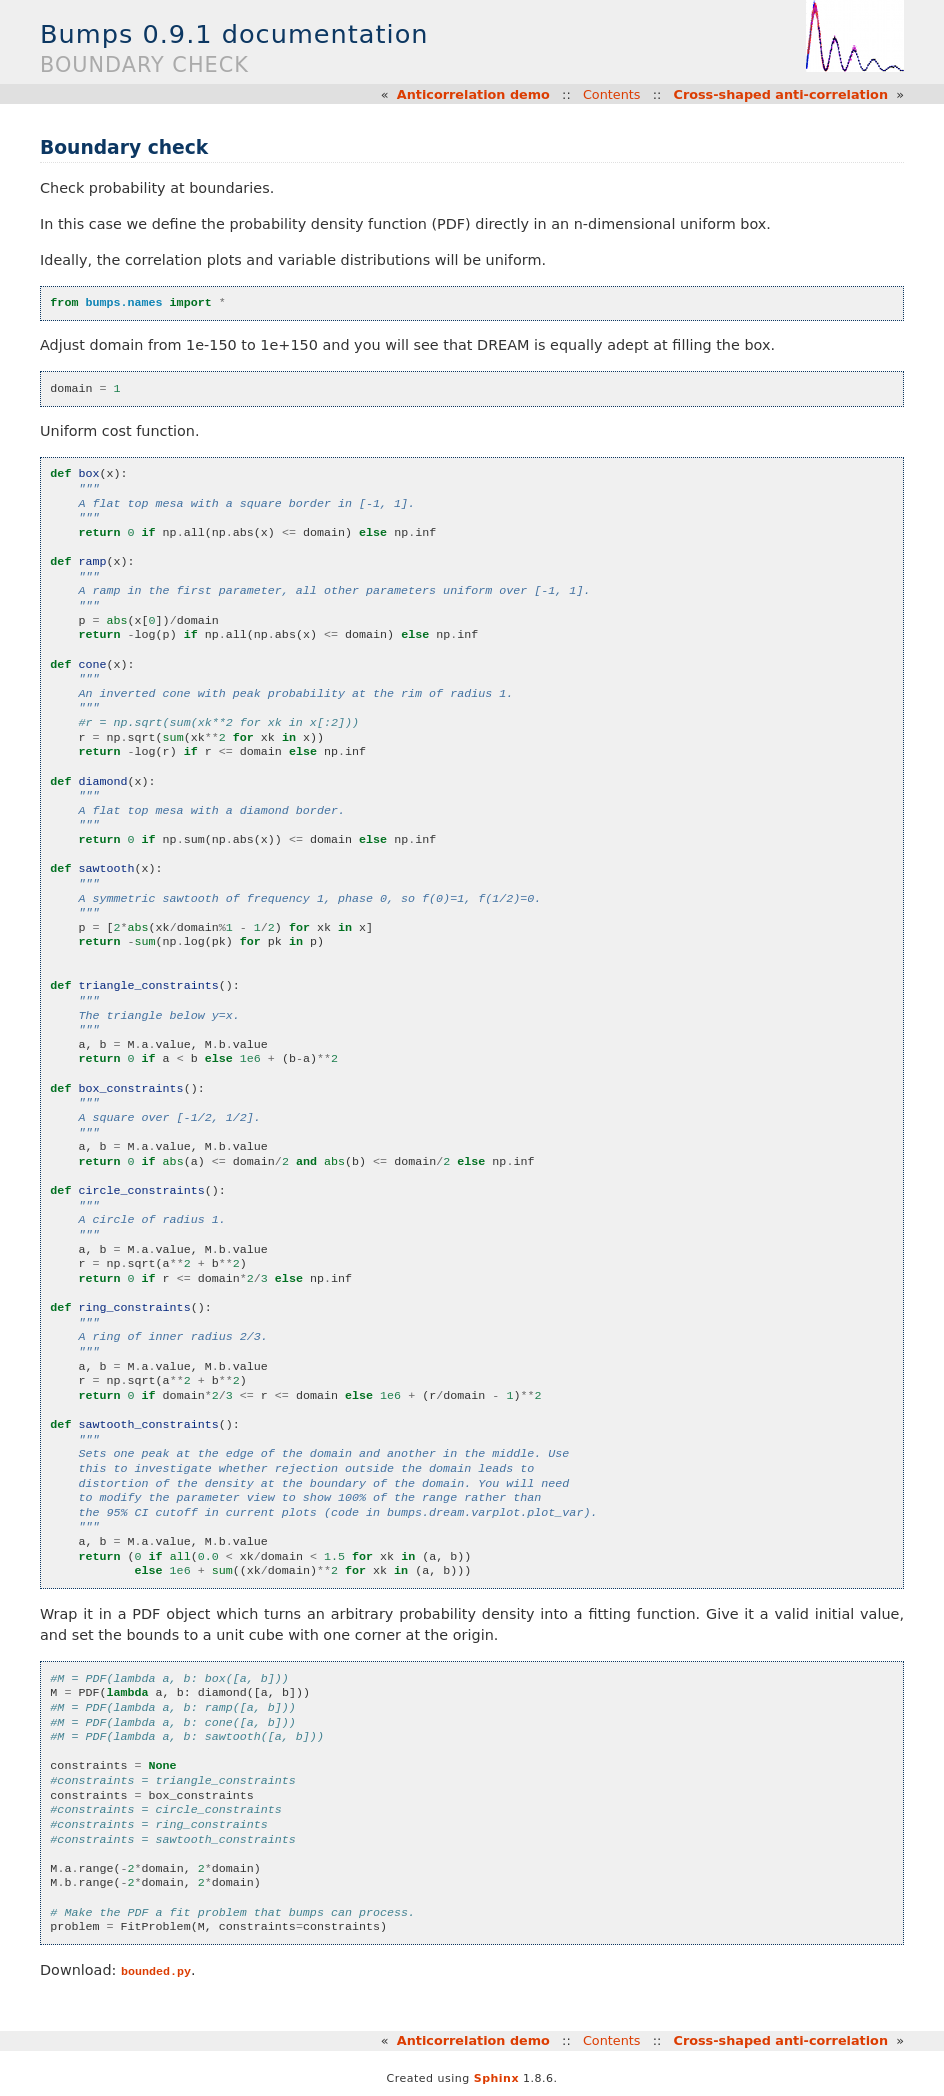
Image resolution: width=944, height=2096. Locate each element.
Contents (612, 94)
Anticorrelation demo (473, 94)
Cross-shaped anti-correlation (781, 94)
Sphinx (496, 2078)
